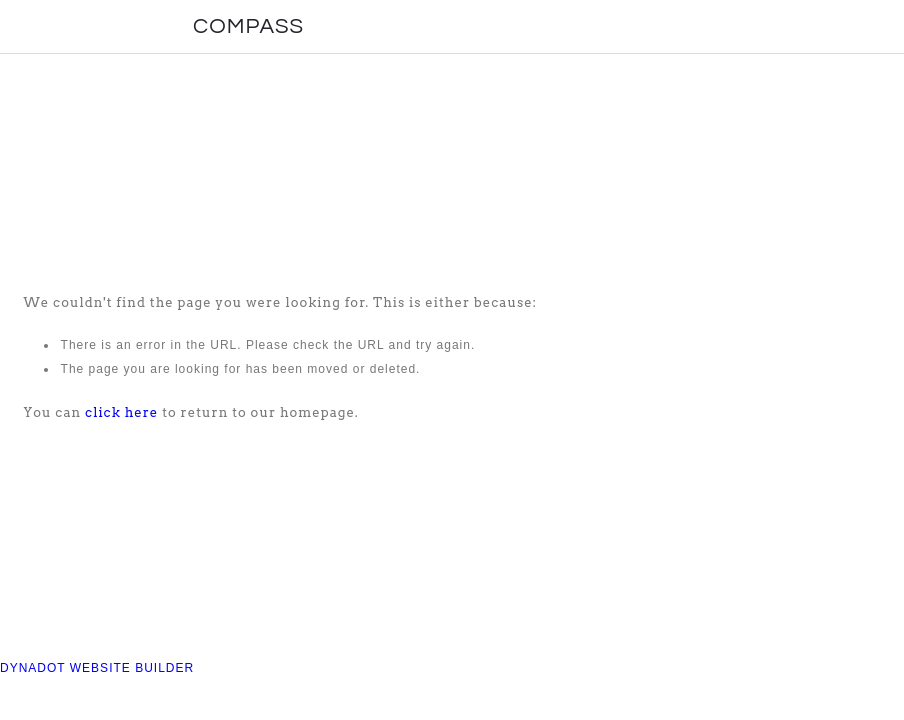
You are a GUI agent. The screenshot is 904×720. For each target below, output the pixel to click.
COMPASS (248, 26)
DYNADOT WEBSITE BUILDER (97, 668)
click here (121, 412)
